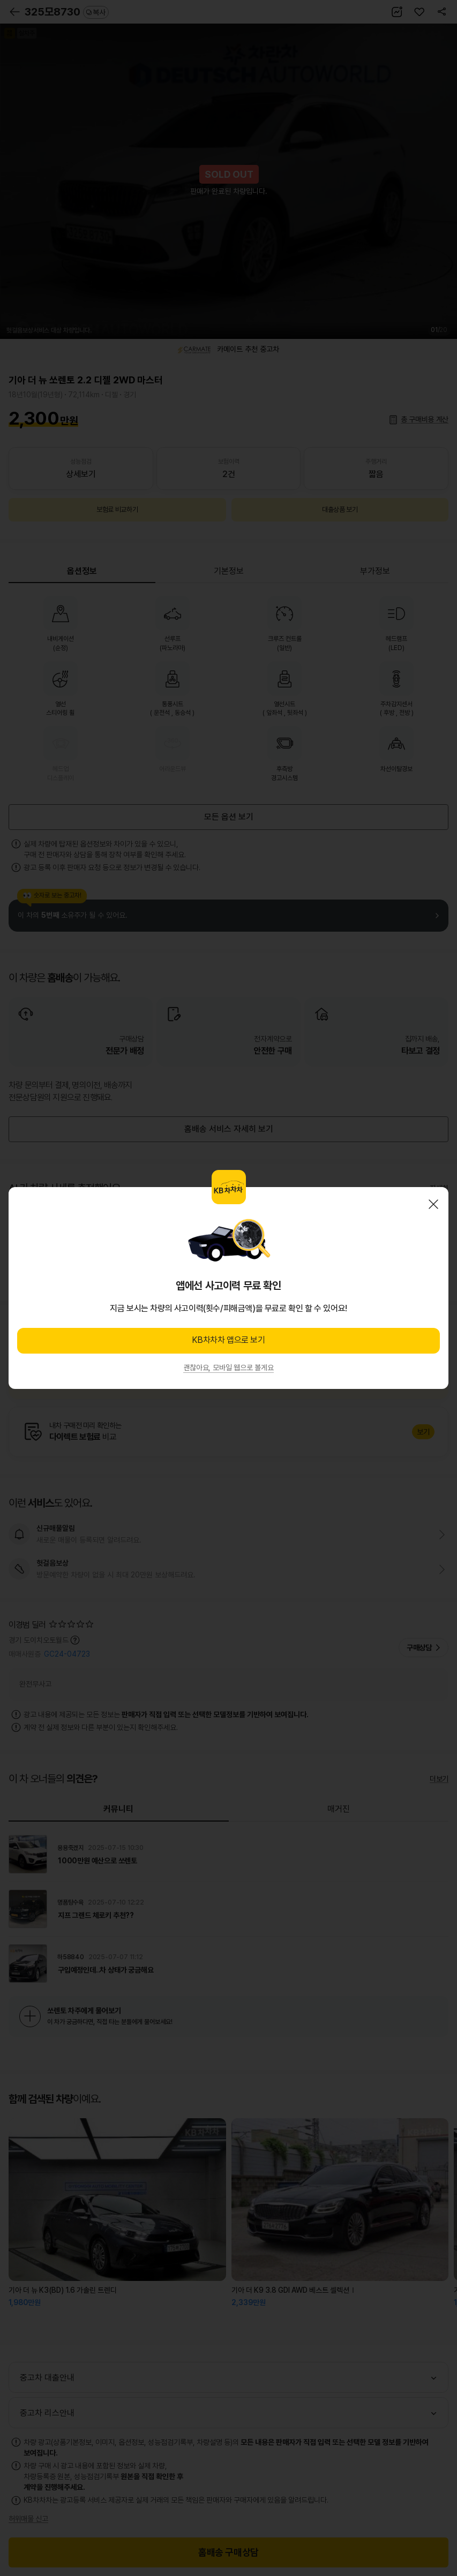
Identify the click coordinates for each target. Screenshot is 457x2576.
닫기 (433, 1204)
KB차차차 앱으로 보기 (228, 1340)
